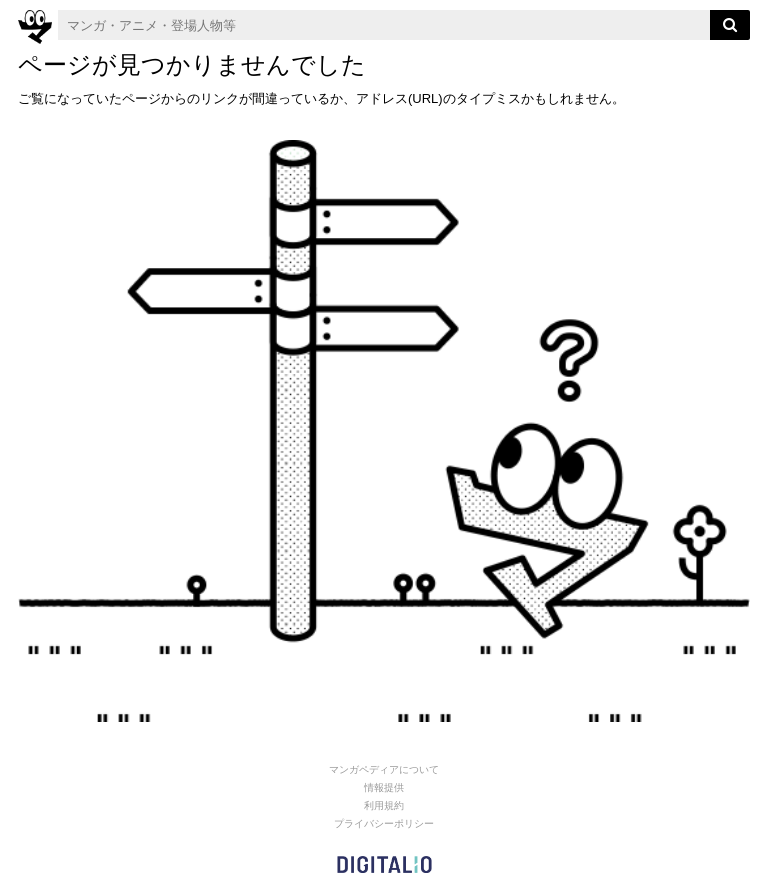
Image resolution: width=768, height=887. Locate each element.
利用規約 (384, 805)
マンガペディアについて (384, 769)
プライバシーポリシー (384, 823)
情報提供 (384, 787)
